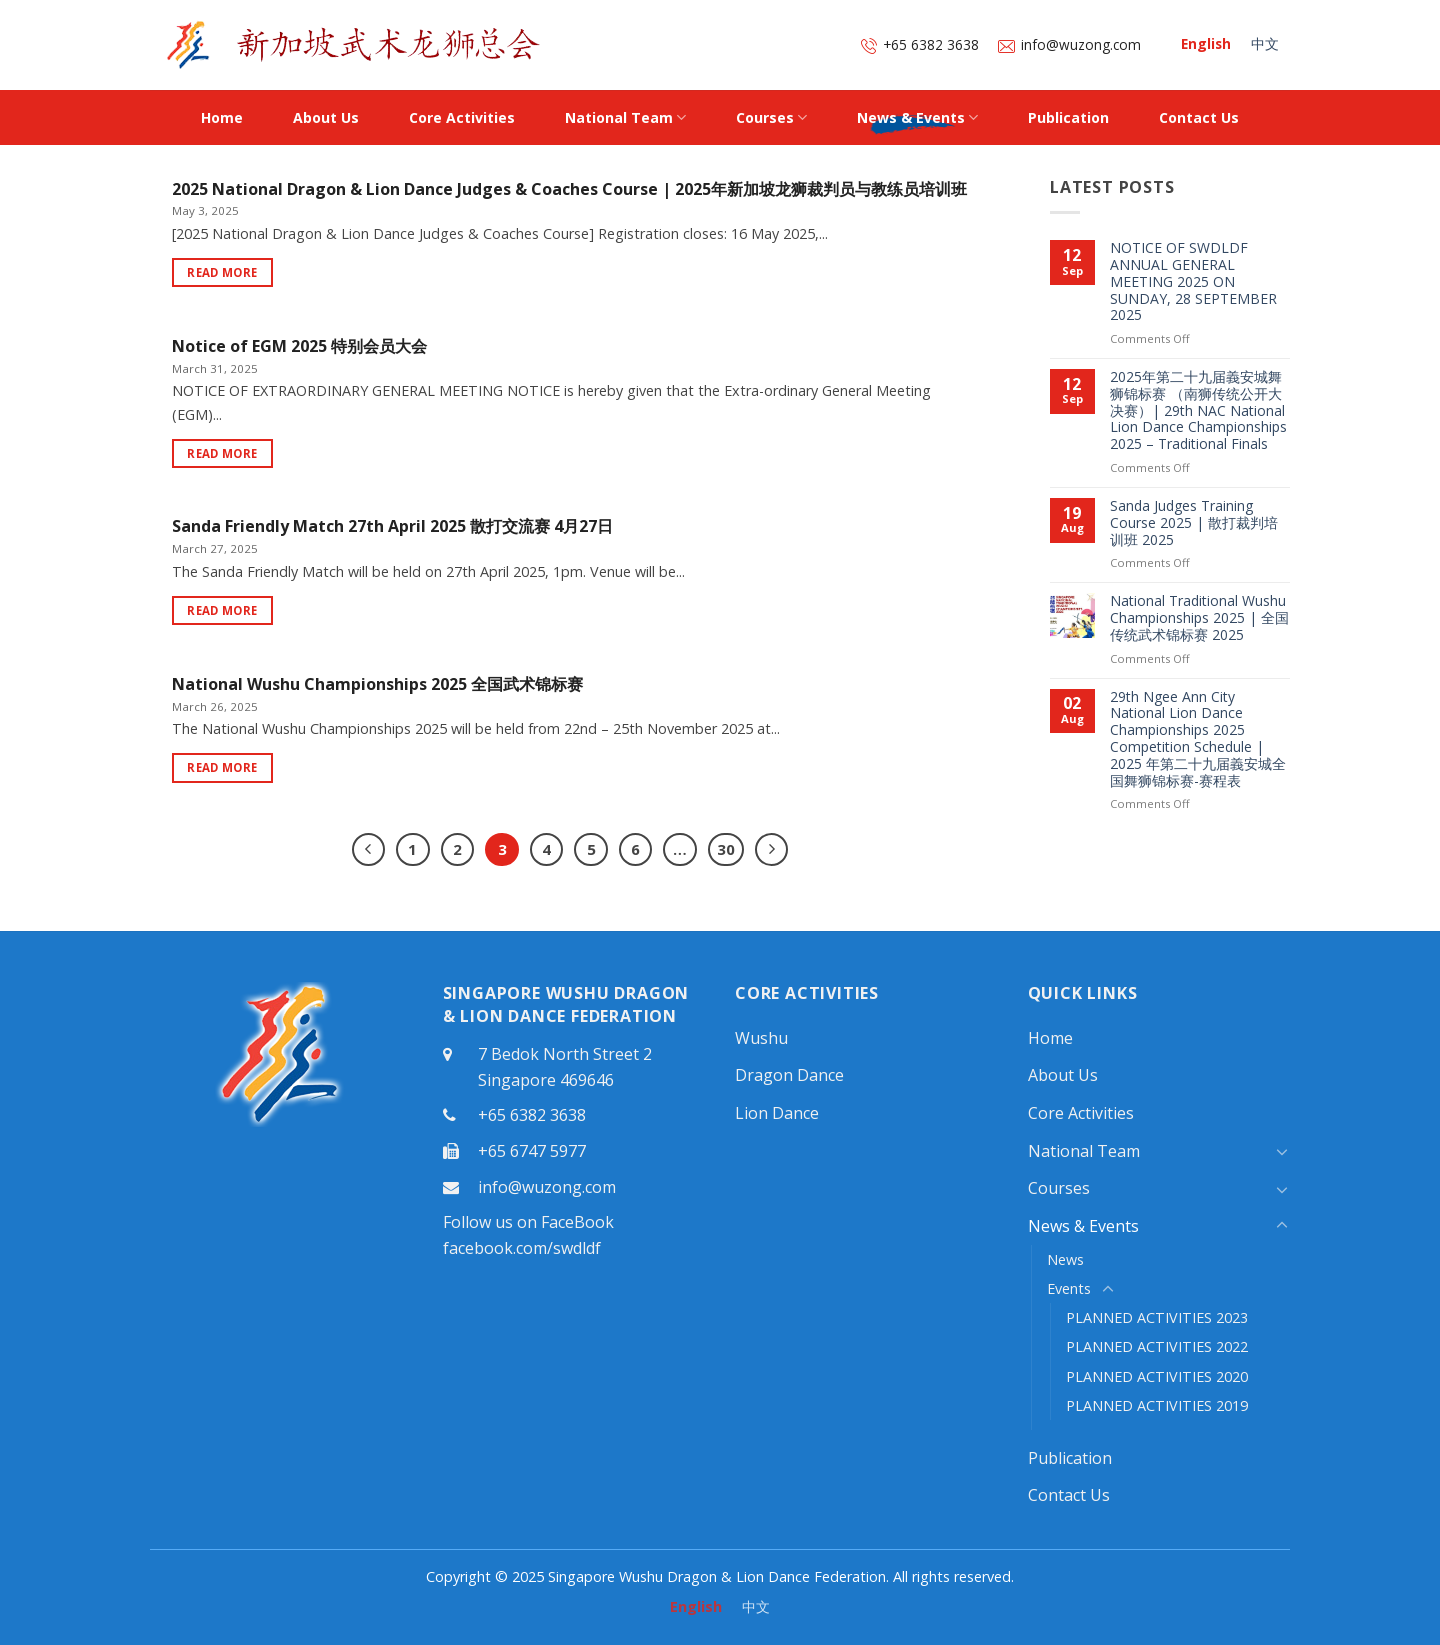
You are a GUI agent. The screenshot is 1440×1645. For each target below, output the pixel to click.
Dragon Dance (789, 1075)
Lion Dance (777, 1113)
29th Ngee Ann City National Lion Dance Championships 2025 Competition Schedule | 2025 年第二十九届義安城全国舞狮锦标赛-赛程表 (1198, 739)
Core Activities (462, 117)
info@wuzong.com (1069, 44)
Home (222, 117)
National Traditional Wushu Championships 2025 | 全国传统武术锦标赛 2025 (1199, 618)
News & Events (917, 118)
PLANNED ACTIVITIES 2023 (1157, 1317)
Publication (1068, 117)
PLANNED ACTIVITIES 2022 (1157, 1346)
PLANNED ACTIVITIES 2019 (1157, 1405)
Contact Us (1199, 117)
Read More (222, 272)
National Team (625, 118)
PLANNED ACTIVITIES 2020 (1157, 1376)
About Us (326, 117)
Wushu (761, 1038)
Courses (771, 118)
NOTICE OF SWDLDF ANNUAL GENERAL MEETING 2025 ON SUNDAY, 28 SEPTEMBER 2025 (1193, 282)
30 (726, 849)
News (1065, 1259)
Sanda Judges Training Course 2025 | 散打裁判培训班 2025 (1194, 523)
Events (1069, 1288)
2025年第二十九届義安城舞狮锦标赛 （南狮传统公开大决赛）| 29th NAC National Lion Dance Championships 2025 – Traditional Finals (1198, 411)
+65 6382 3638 (920, 44)
